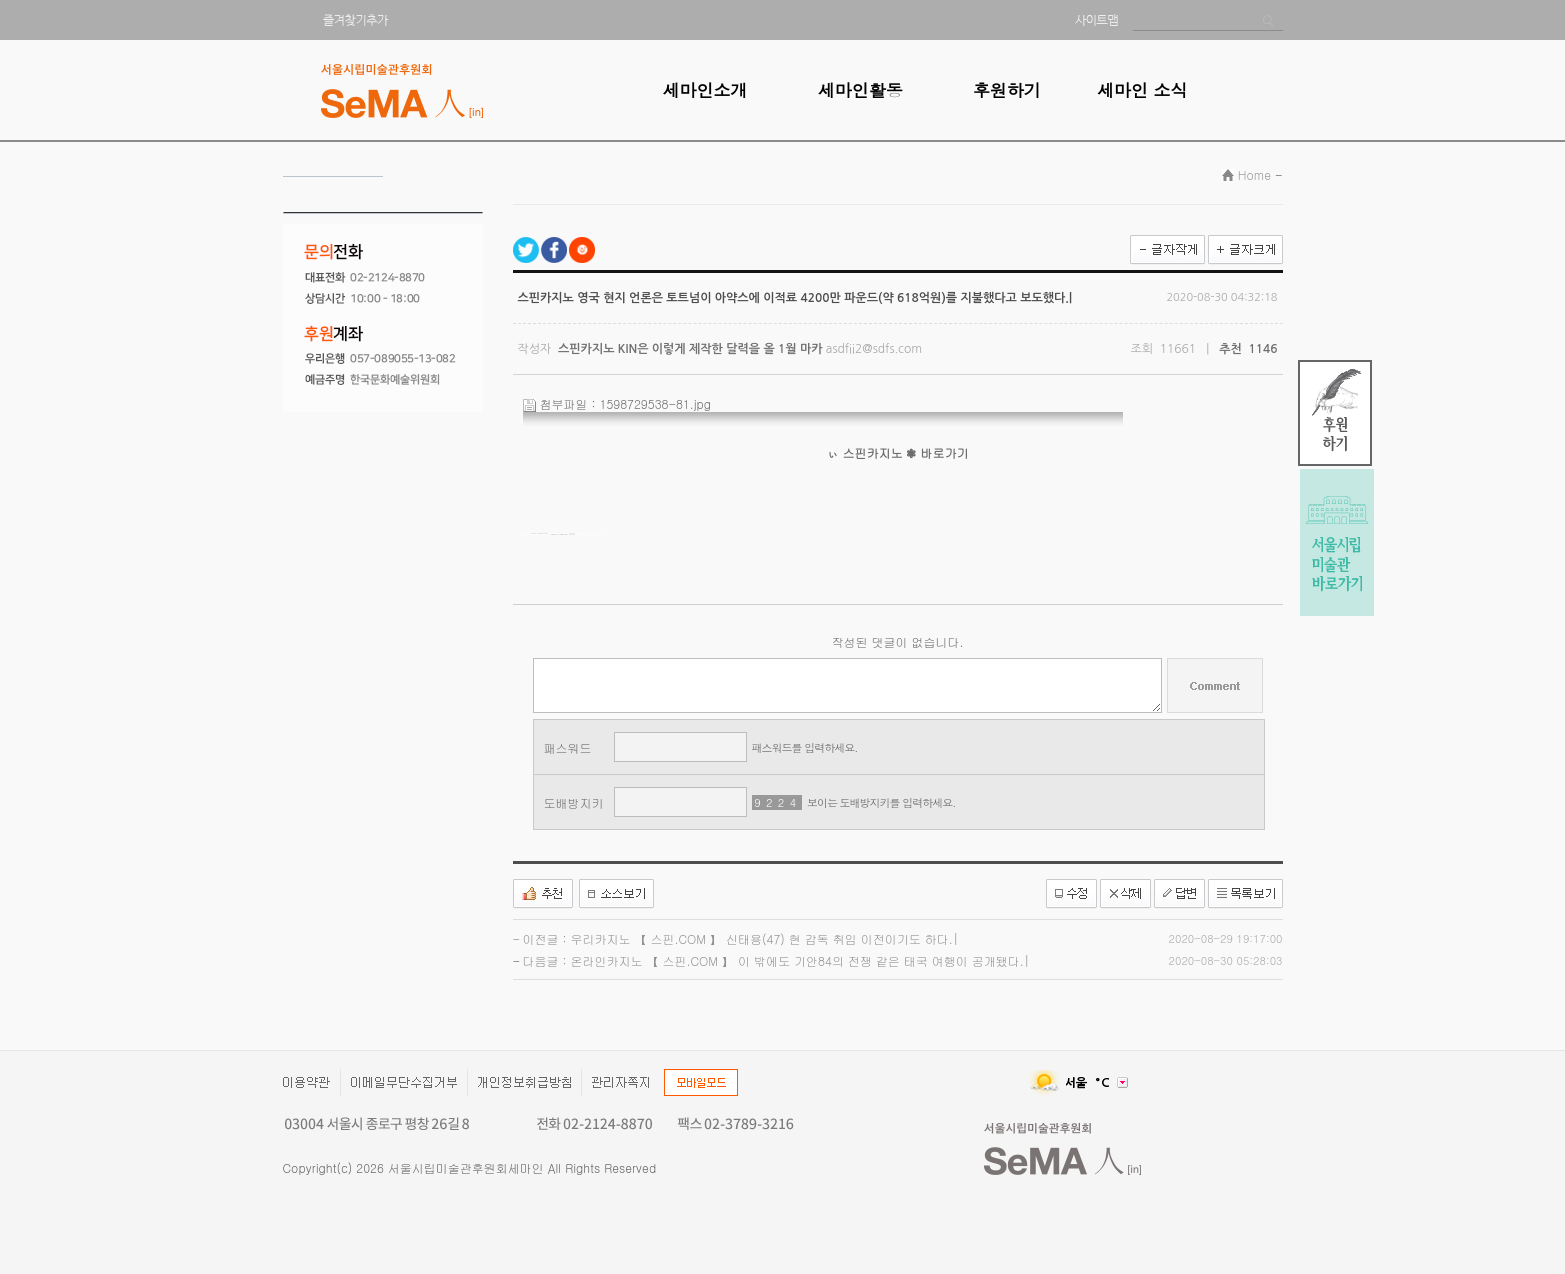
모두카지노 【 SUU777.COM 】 (539, 533)
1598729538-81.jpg (656, 403)
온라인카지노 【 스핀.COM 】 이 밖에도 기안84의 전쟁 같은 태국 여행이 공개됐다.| (800, 960)
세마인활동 (860, 90)
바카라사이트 (560, 534)
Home (1254, 174)
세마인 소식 (1142, 90)
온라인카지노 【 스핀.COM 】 (567, 534)
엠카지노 (553, 534)
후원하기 (1007, 90)
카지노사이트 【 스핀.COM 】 (559, 534)
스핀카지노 (873, 452)
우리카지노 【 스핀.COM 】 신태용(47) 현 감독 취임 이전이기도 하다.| (765, 938)
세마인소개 (705, 90)
